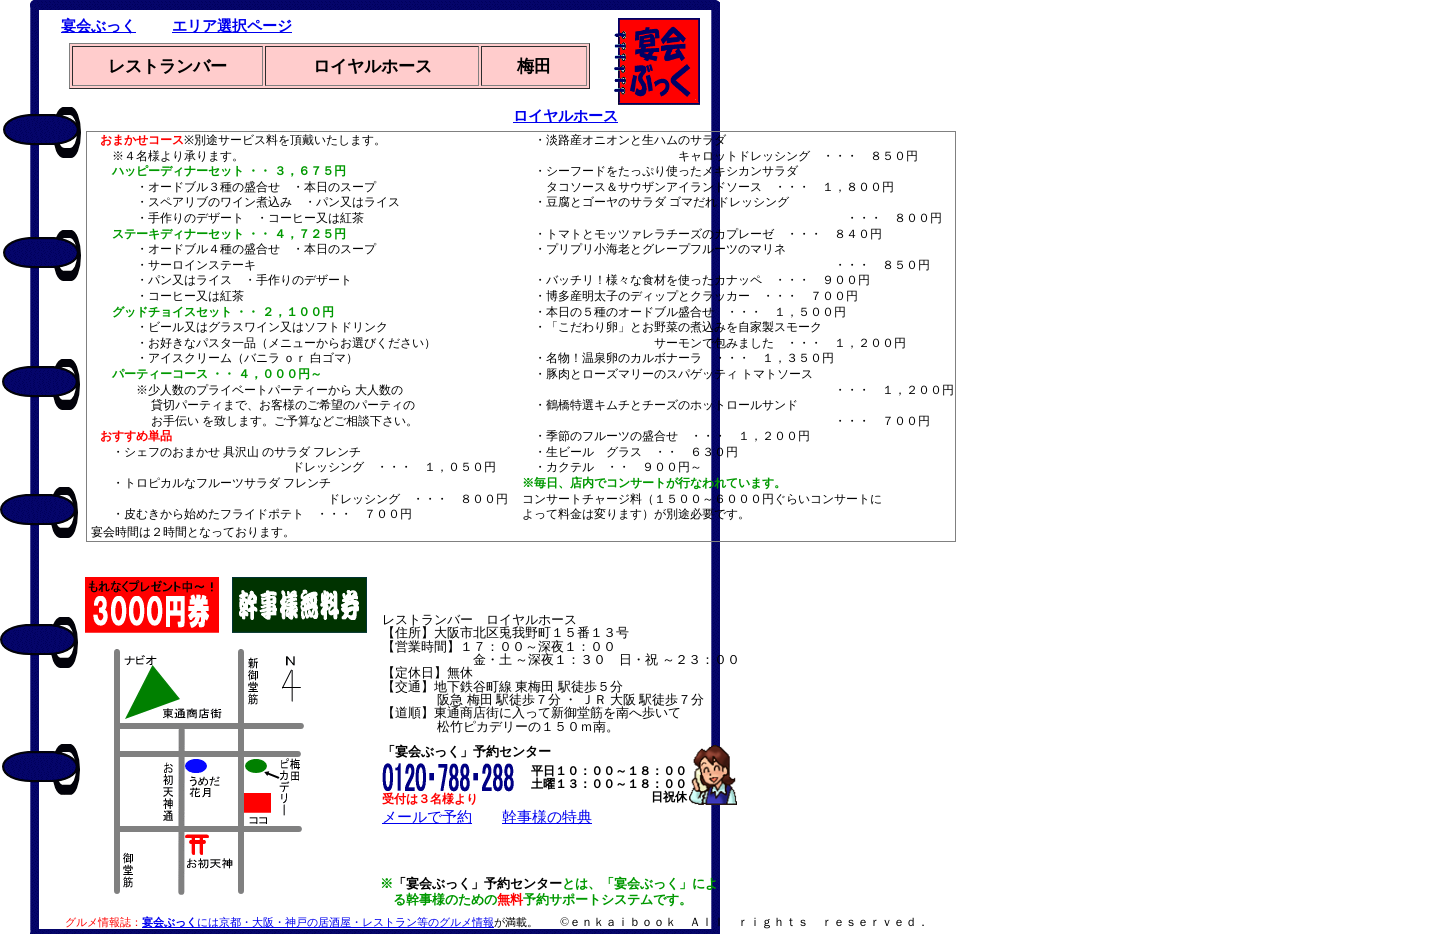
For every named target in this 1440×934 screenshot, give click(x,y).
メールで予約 (427, 817)
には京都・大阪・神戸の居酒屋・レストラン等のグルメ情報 (318, 922)
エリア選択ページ (232, 26)
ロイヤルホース (565, 116)
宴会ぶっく (98, 26)
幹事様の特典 (547, 817)
